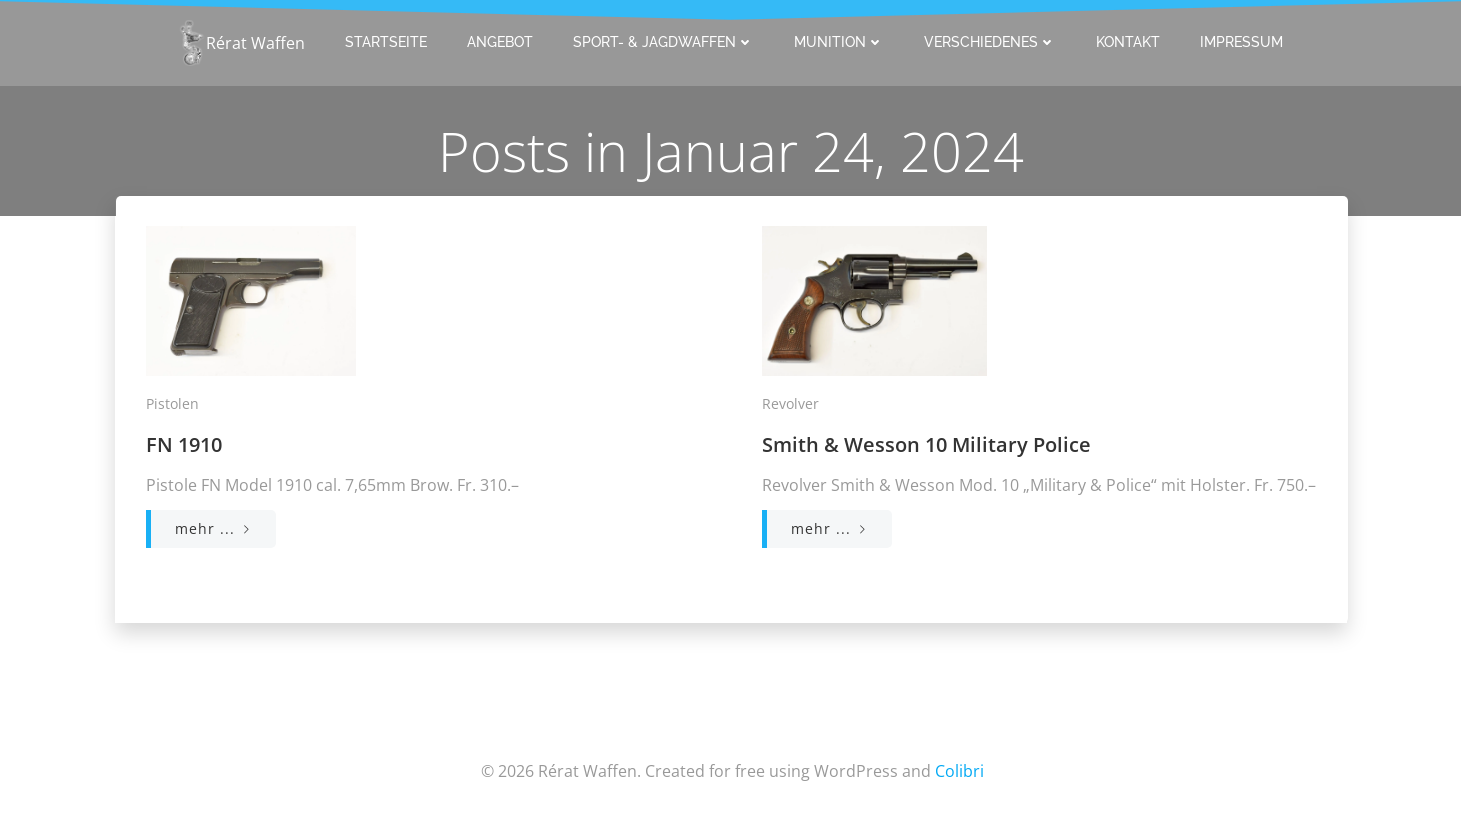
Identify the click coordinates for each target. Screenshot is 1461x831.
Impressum (1241, 42)
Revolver (790, 403)
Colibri (959, 771)
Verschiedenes (990, 42)
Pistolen (172, 403)
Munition (839, 42)
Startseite (386, 42)
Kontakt (1128, 42)
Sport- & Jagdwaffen (663, 42)
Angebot (500, 42)
